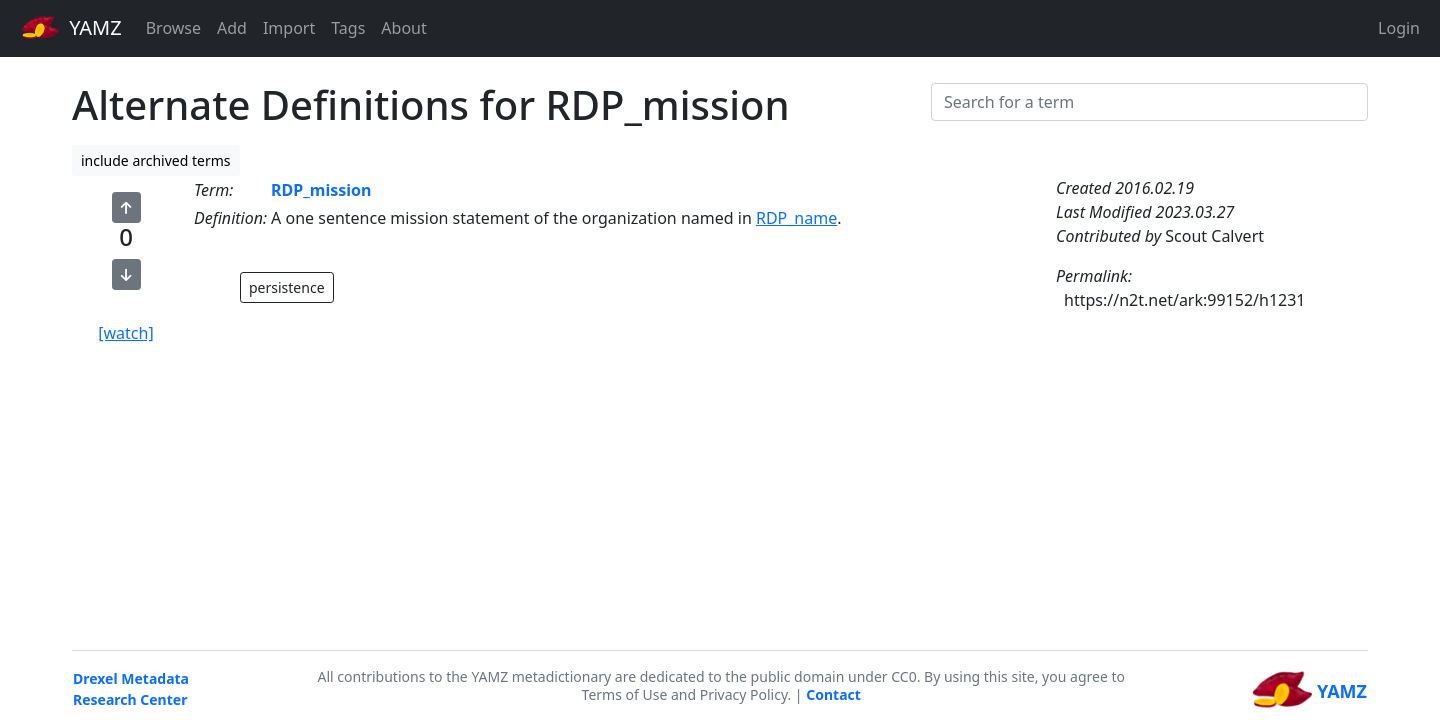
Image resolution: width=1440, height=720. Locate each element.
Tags (348, 28)
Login (1399, 28)
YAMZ (71, 27)
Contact (833, 694)
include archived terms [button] (156, 160)
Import (289, 28)
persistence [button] (287, 287)
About (403, 28)
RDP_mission (321, 190)
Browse (173, 28)
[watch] (125, 333)
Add (232, 28)
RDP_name (796, 218)
